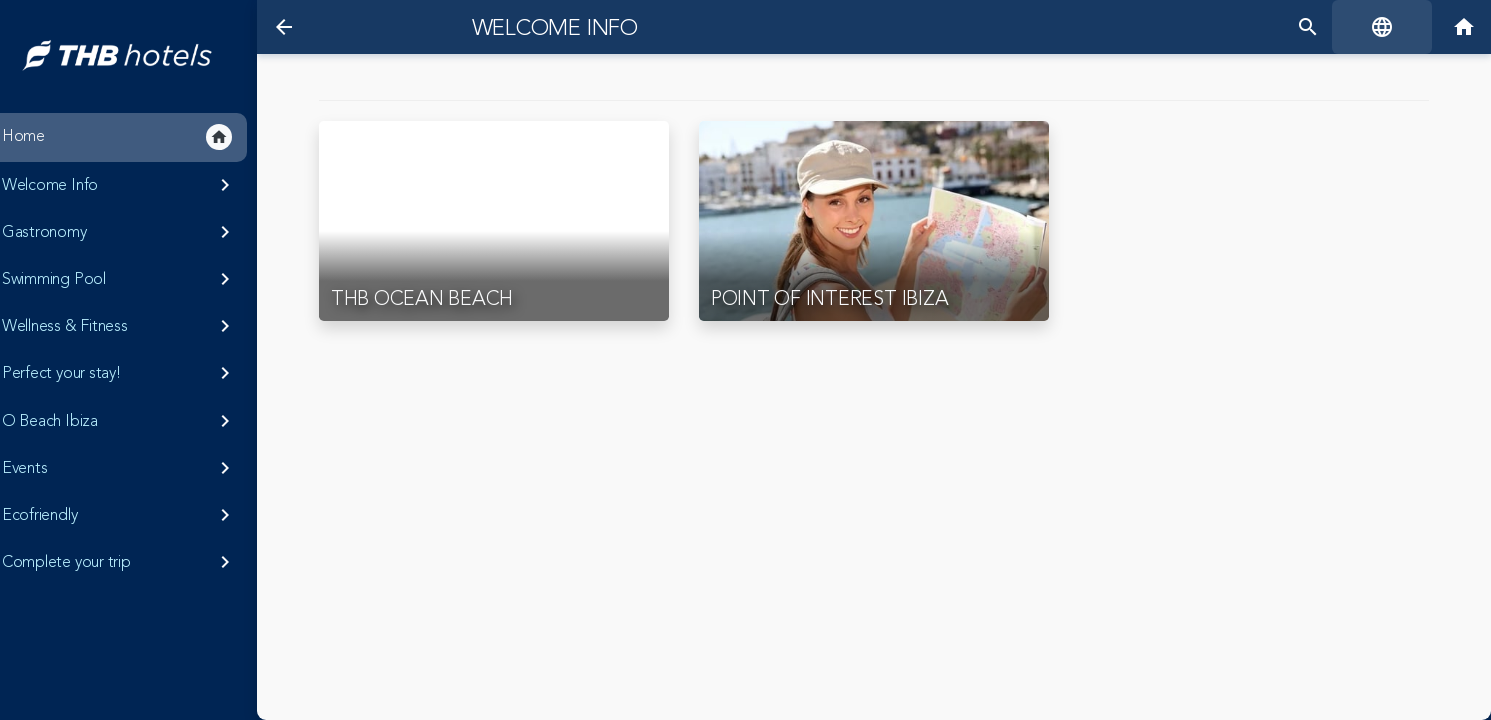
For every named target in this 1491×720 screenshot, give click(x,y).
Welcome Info (547, 28)
